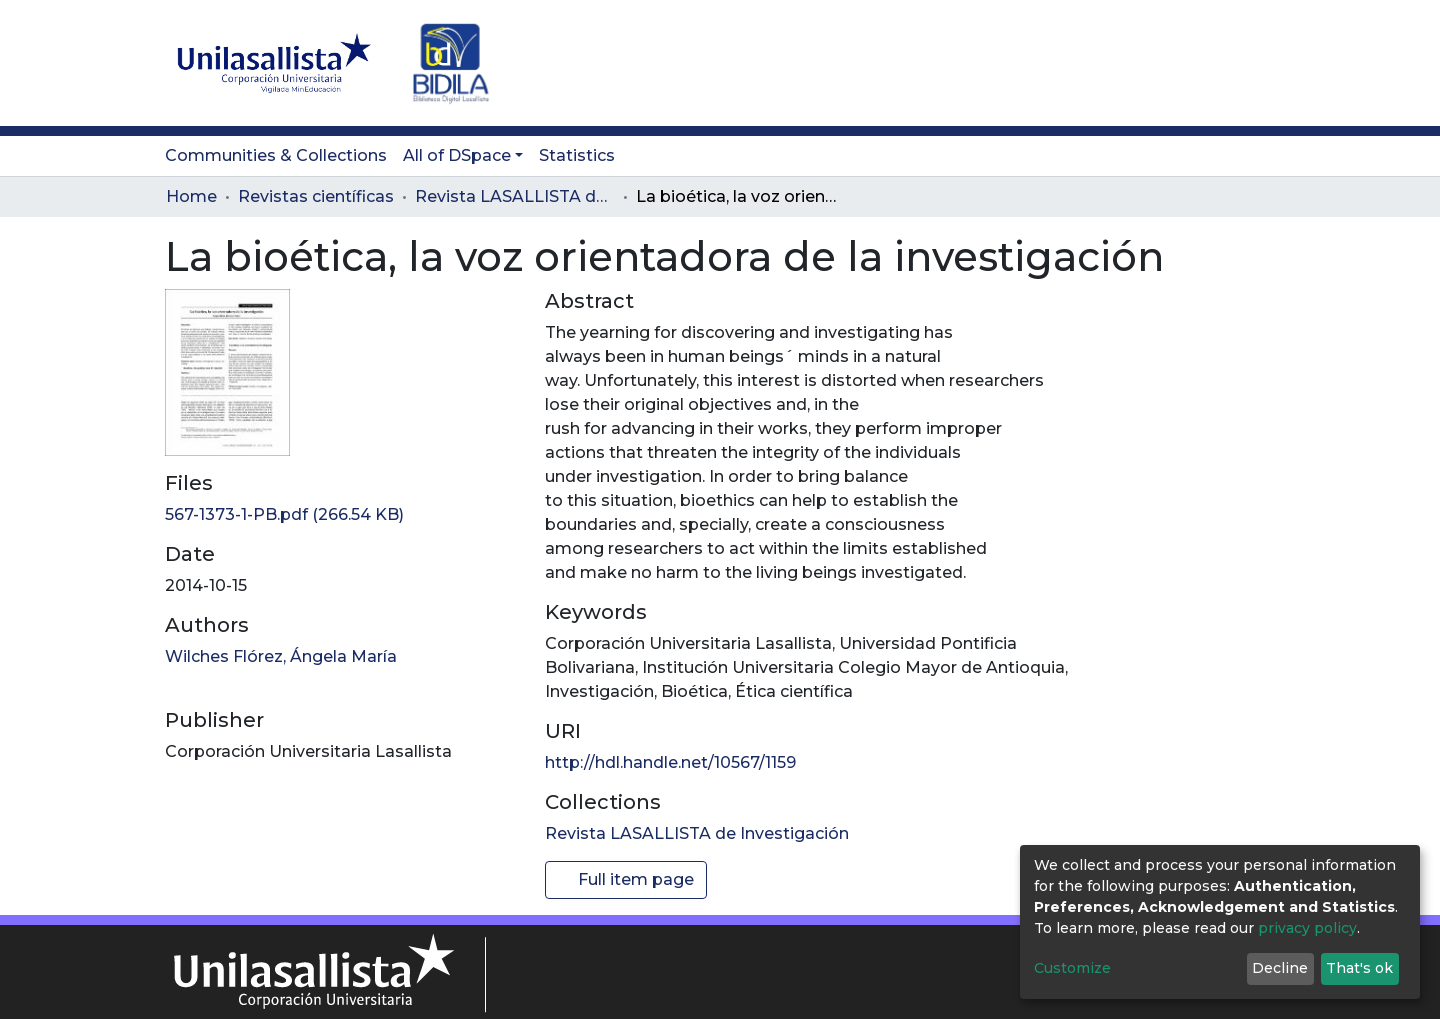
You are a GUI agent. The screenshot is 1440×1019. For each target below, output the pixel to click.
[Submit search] (1159, 63)
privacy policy (1307, 928)
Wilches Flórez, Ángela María (281, 656)
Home (191, 196)
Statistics (577, 155)
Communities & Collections (276, 155)
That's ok (1359, 968)
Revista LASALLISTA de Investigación (515, 196)
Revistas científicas (316, 196)
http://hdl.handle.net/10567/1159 (670, 762)
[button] (1190, 63)
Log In (1235, 62)
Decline (1280, 968)
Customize (1072, 968)
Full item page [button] (626, 879)
